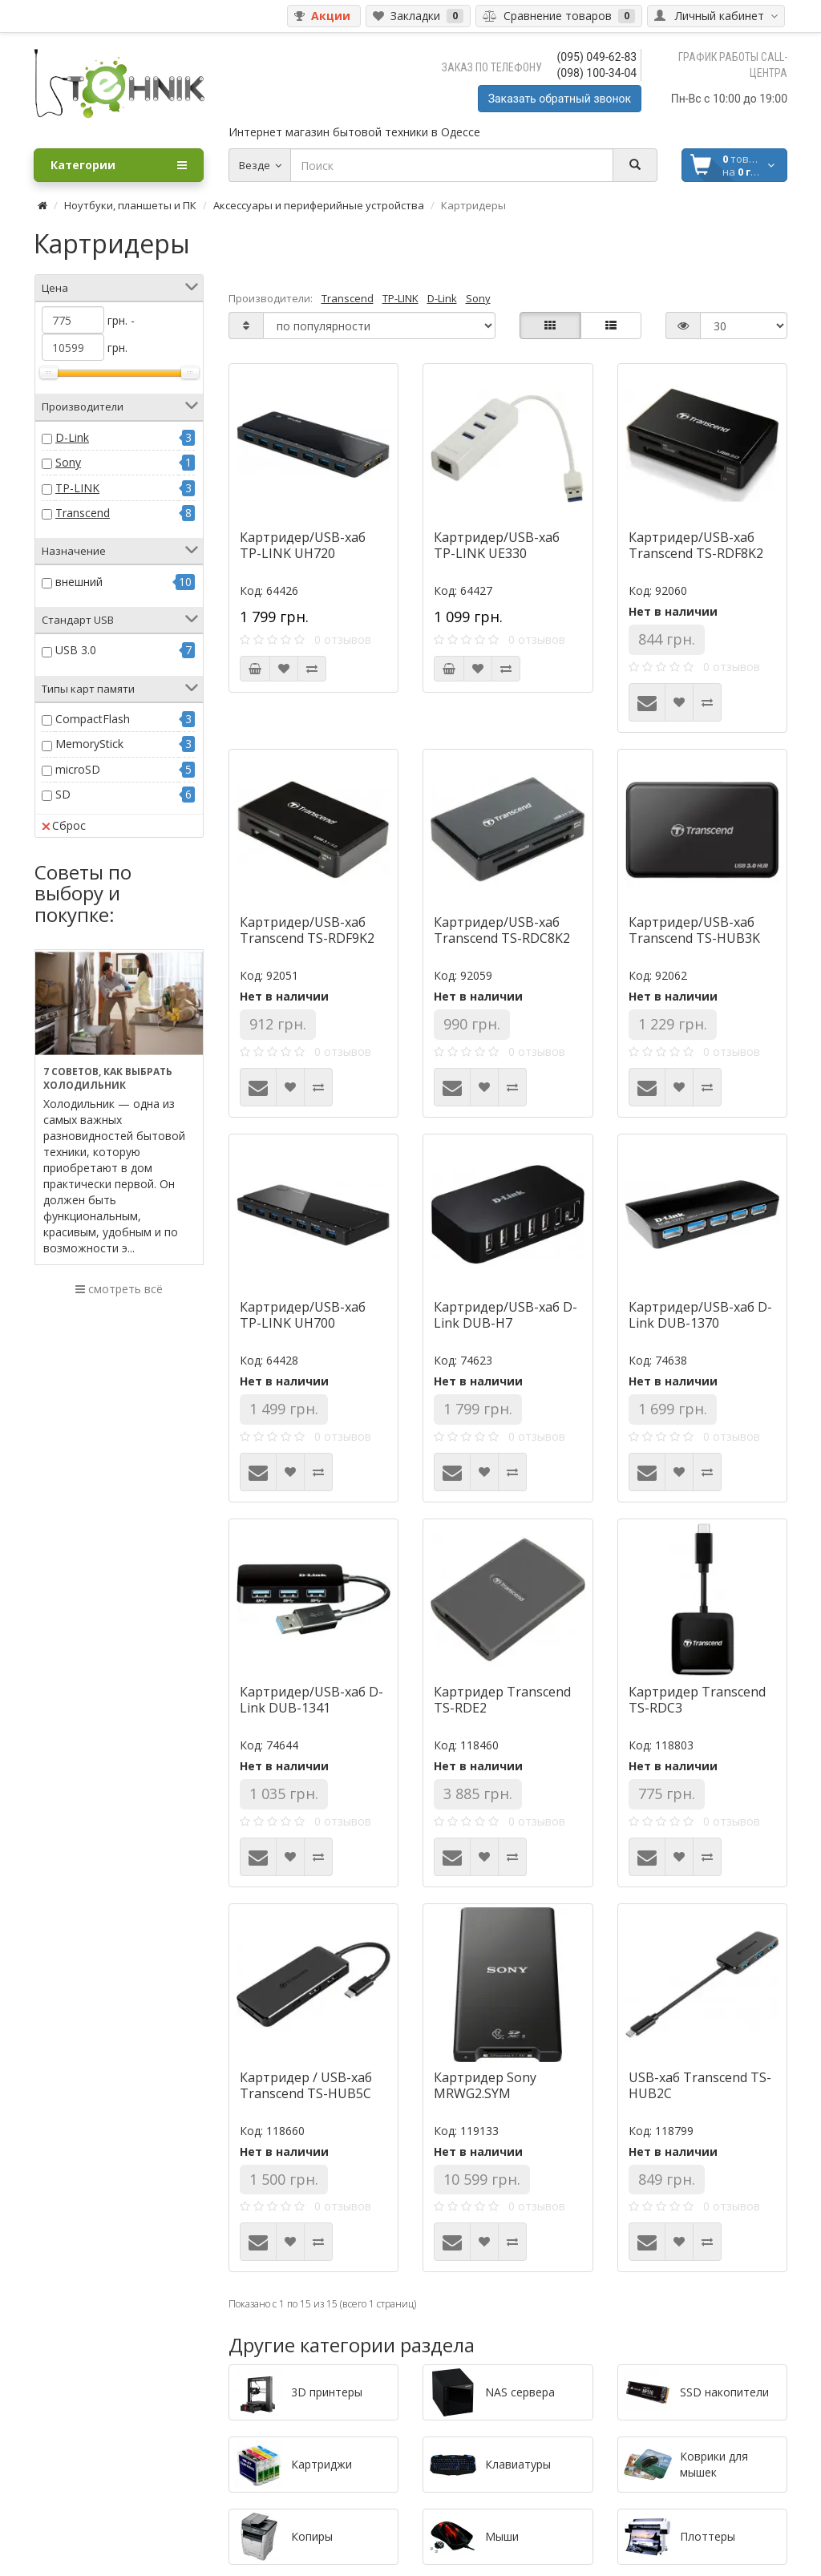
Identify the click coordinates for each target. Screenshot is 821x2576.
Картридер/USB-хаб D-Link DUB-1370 (700, 1315)
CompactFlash (92, 718)
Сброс (64, 825)
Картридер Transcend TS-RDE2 (502, 1700)
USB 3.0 (75, 649)
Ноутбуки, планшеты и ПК (130, 205)
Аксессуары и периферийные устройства (318, 205)
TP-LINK (77, 487)
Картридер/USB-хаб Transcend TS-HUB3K (694, 930)
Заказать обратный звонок (559, 98)
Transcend (82, 512)
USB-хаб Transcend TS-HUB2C (700, 2085)
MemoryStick (89, 743)
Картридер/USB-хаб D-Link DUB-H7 (505, 1315)
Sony (68, 462)
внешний (79, 581)
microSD (77, 769)
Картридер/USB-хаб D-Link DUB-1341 (311, 1700)
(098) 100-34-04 (597, 73)
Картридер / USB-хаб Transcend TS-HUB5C (306, 2085)
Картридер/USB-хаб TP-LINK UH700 (303, 1315)
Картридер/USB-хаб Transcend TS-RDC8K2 (502, 930)
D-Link (72, 437)
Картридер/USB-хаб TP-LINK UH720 (303, 545)
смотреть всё (119, 1288)
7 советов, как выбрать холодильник (107, 1078)
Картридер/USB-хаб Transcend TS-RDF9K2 (307, 930)
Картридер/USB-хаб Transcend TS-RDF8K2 (696, 545)
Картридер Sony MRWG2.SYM (485, 2085)
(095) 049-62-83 (597, 57)
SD (63, 794)
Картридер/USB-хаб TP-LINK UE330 (497, 545)
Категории (119, 165)
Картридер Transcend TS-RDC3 (697, 1700)
